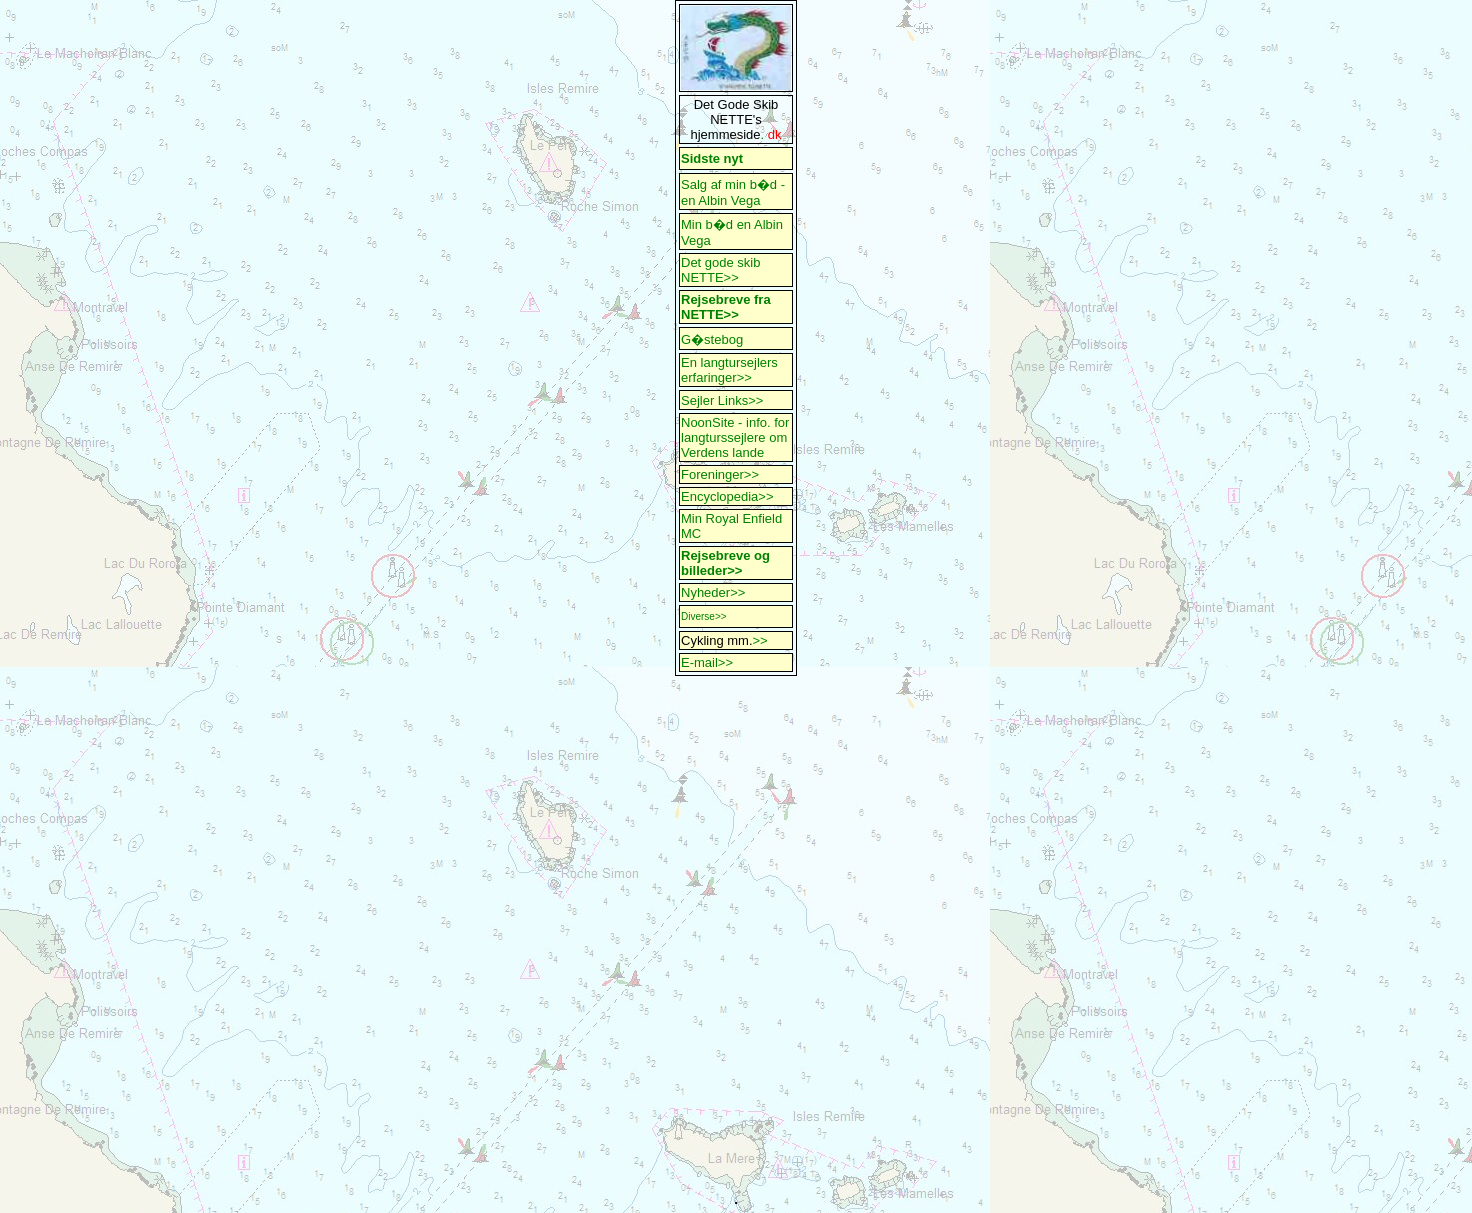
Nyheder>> (713, 592)
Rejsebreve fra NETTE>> (726, 307)
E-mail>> (707, 662)
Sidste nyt (712, 158)
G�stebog (712, 339)
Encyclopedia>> (727, 496)
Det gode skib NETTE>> (721, 270)
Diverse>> (704, 616)
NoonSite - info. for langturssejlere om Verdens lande (735, 437)
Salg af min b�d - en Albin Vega (735, 192)
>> (760, 640)
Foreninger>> (720, 474)
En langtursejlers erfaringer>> (729, 370)
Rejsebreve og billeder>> (725, 563)
